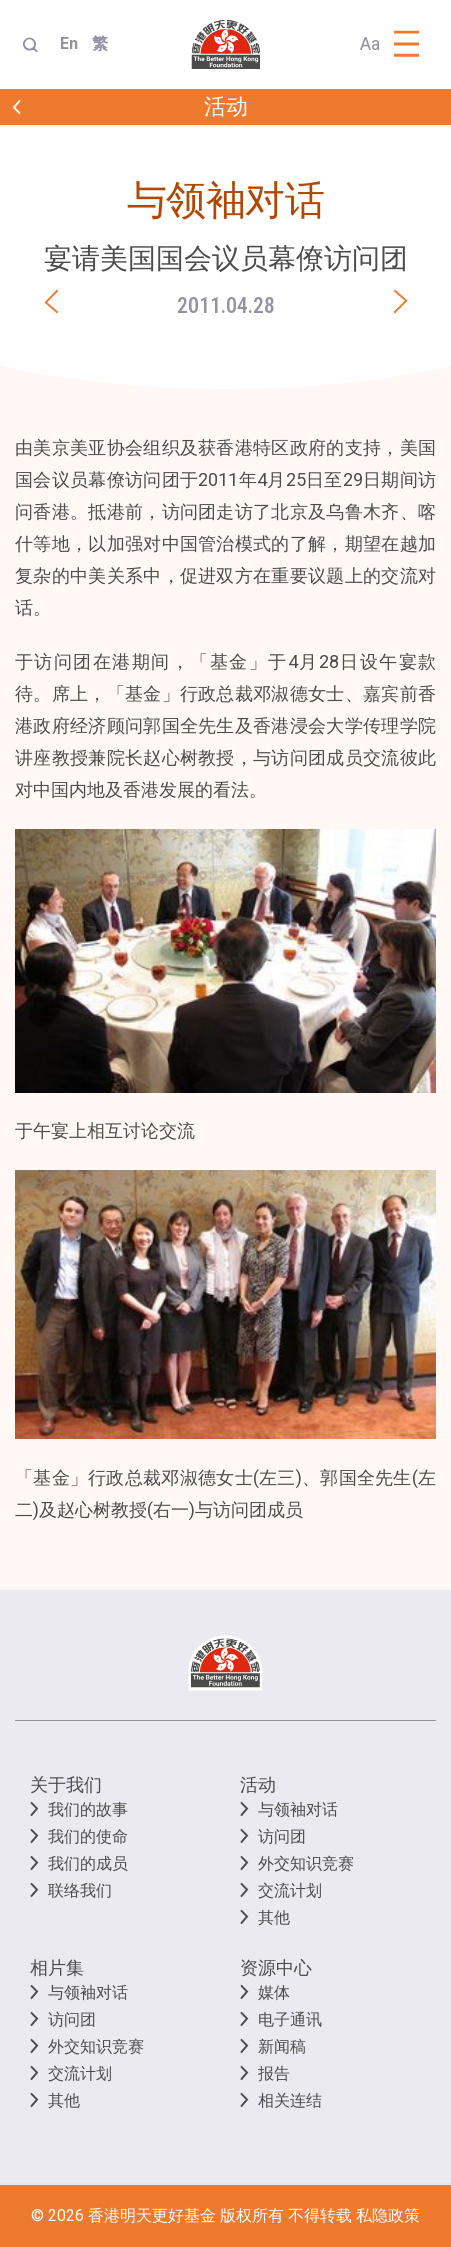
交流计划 (290, 1890)
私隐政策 (388, 2215)
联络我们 (80, 1890)
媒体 (274, 1992)
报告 (274, 2073)
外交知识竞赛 (306, 1863)
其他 (274, 1917)
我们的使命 (88, 1836)
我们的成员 (88, 1863)
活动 (258, 1784)
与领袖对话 (298, 1809)
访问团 (282, 1836)
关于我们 (66, 1784)
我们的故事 (88, 1809)
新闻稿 (282, 2046)
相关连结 (290, 2100)
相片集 (57, 1967)
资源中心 (276, 1967)
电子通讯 (290, 2019)
